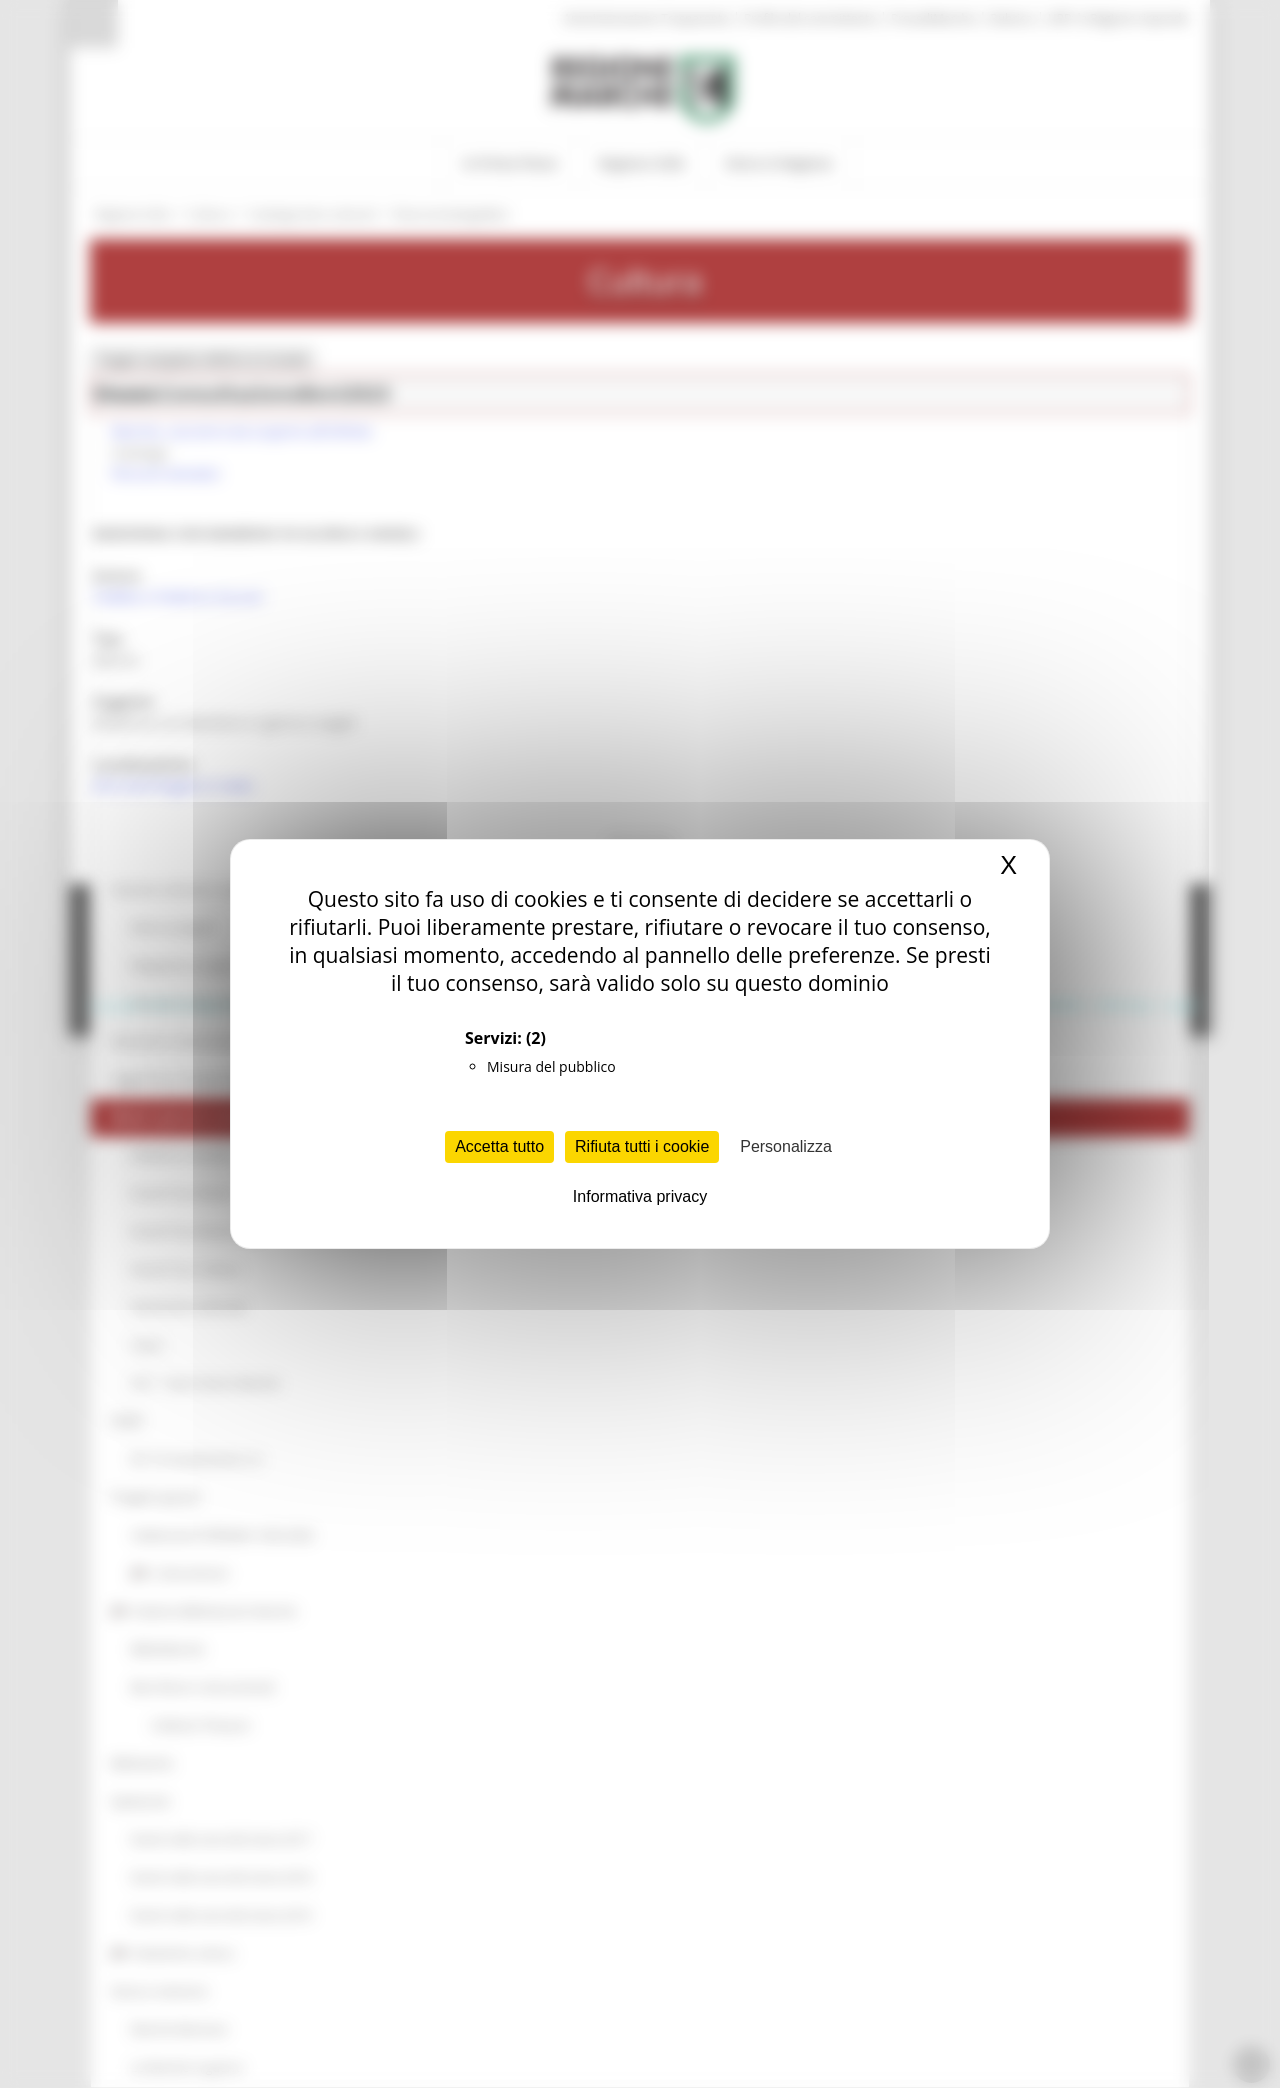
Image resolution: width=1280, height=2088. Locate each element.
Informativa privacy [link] (640, 1196)
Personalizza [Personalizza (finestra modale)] (786, 1146)
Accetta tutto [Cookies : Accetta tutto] (499, 1146)
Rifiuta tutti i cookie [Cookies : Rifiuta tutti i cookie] (642, 1146)
